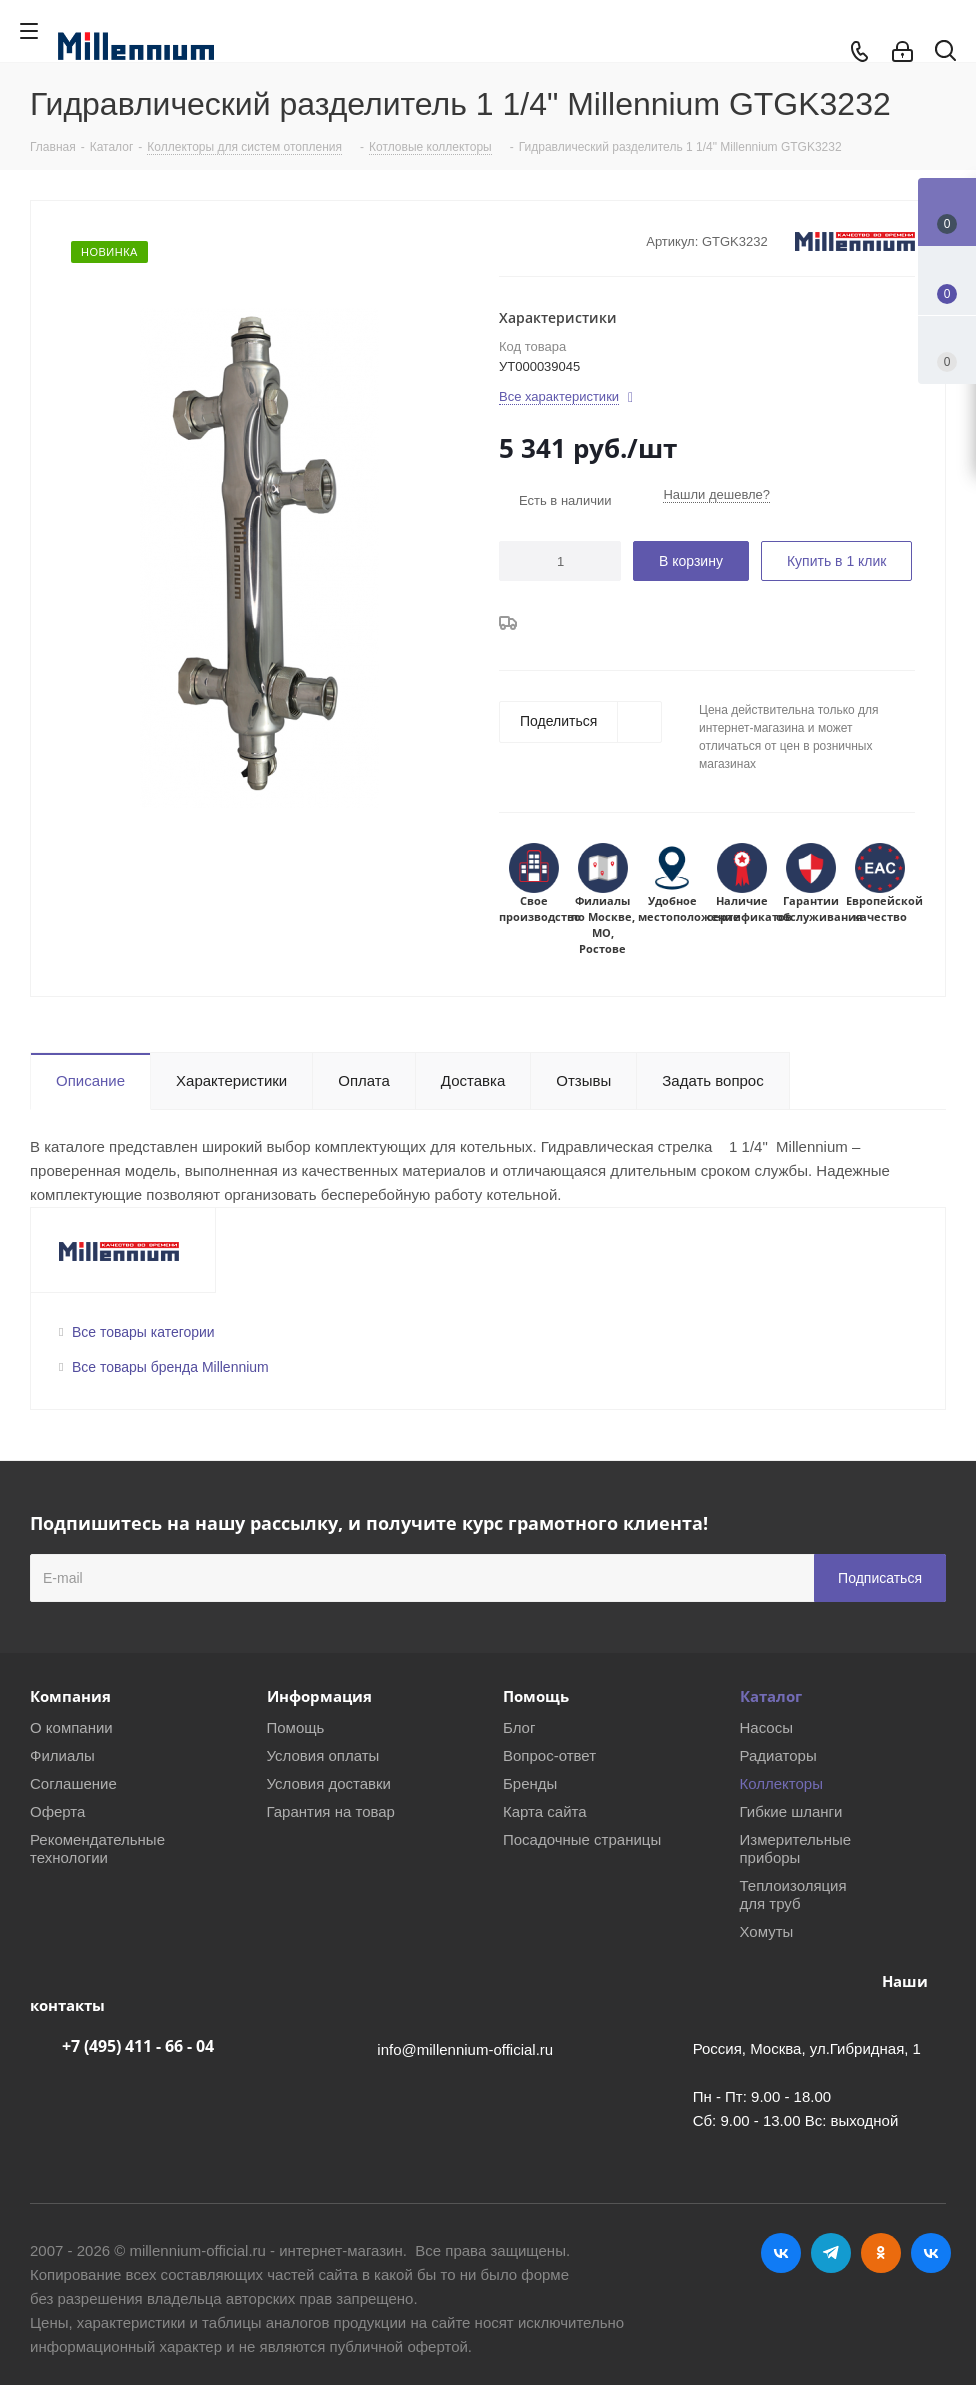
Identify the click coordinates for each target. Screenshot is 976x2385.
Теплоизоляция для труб (793, 1894)
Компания (70, 1696)
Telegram (831, 2253)
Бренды (530, 1783)
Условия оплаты (323, 1755)
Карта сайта (545, 1811)
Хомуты (767, 1931)
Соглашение (73, 1783)
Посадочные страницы (582, 1839)
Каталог (771, 1696)
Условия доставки (329, 1783)
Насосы (766, 1727)
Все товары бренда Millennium (170, 1367)
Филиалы (62, 1755)
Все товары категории (143, 1332)
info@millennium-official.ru (465, 2049)
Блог (519, 1727)
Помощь (296, 1727)
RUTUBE (931, 2253)
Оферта (57, 1811)
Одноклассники (881, 2253)
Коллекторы (782, 1783)
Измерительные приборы (796, 1848)
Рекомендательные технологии (97, 1848)
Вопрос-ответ (549, 1755)
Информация (319, 1696)
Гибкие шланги (791, 1811)
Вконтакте (781, 2253)
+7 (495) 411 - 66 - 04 (138, 2046)
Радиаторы (778, 1755)
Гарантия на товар (331, 1811)
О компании (71, 1727)
